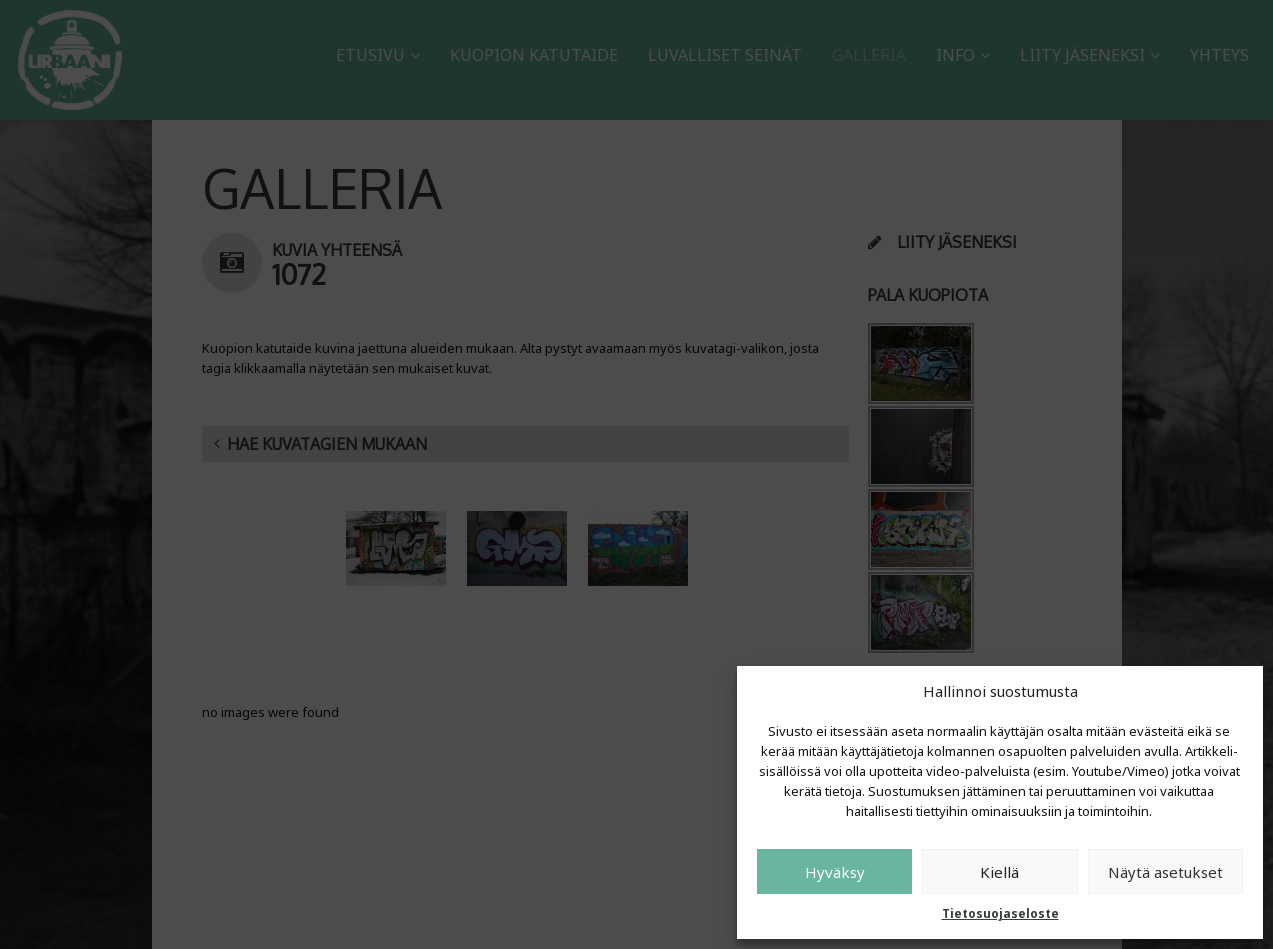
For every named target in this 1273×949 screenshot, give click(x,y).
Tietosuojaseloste (1000, 913)
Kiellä (999, 872)
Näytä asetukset (1165, 872)
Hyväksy (835, 872)
